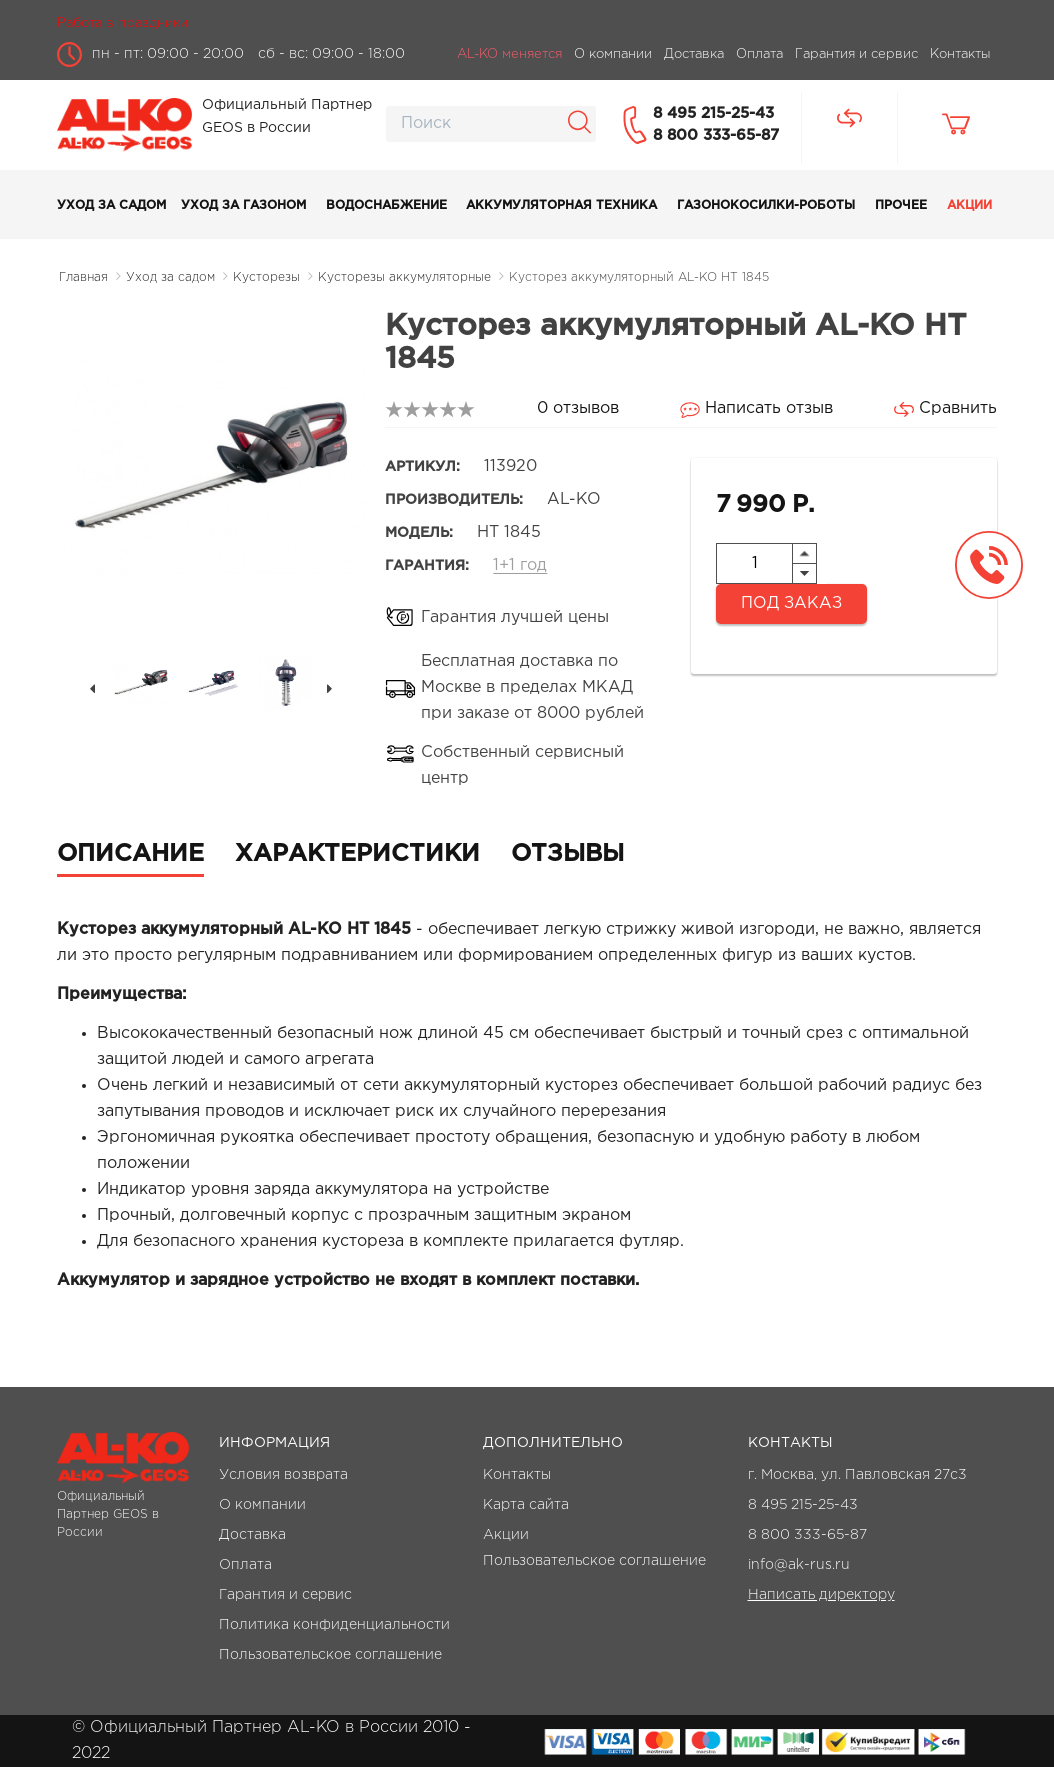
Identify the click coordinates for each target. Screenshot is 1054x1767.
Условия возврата (283, 1475)
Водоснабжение (386, 205)
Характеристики (357, 854)
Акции (969, 205)
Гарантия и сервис (285, 1595)
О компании (262, 1505)
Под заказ (791, 603)
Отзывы (567, 854)
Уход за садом (111, 205)
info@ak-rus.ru (799, 1565)
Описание (130, 854)
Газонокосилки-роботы (766, 205)
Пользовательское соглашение (330, 1655)
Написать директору (821, 1595)
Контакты (517, 1475)
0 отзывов (578, 408)
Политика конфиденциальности (334, 1625)
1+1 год (520, 565)
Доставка (252, 1535)
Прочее (901, 205)
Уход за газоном (243, 205)
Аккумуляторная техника (561, 205)
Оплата (245, 1565)
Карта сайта (526, 1505)
